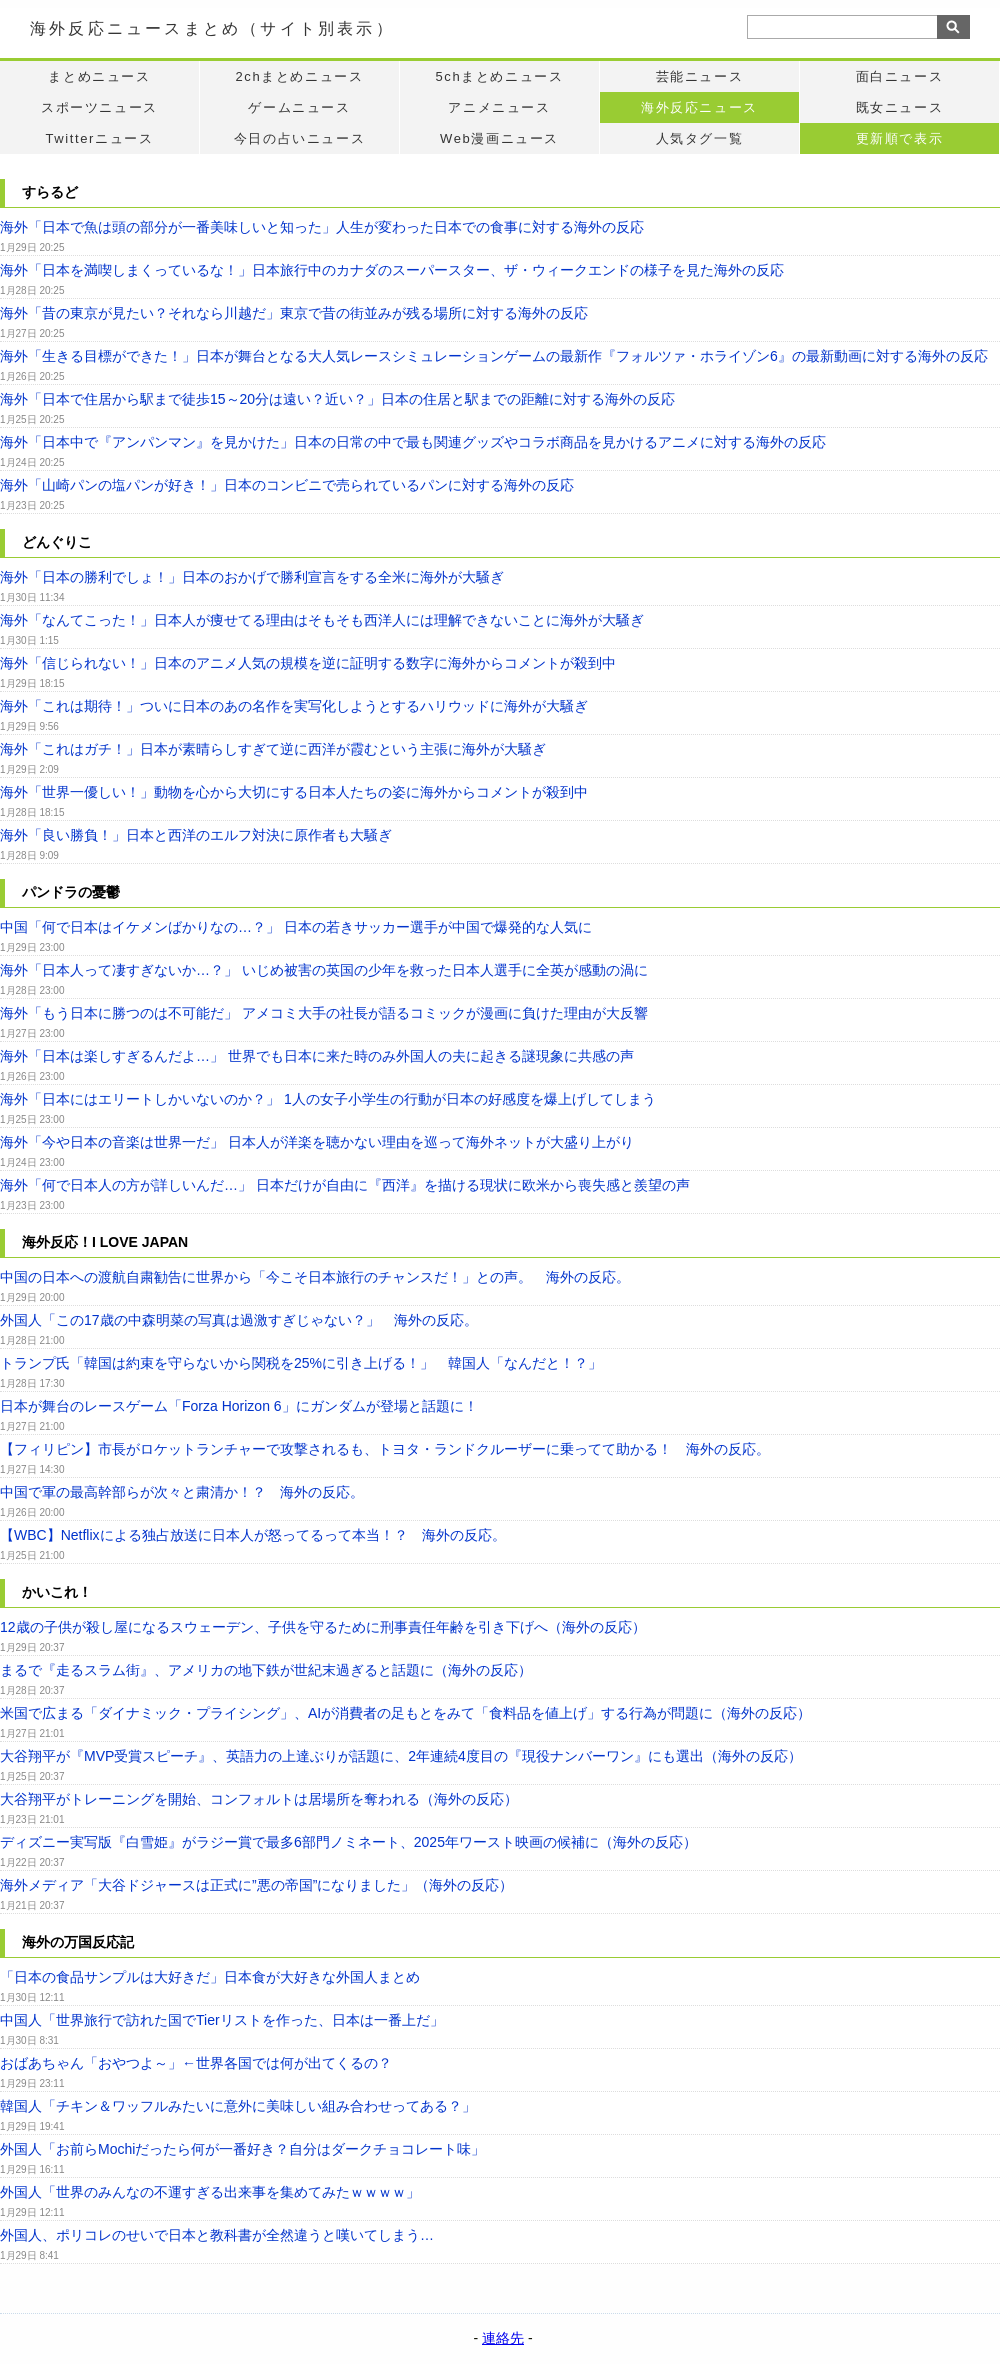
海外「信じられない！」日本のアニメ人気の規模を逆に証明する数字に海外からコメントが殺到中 (308, 663)
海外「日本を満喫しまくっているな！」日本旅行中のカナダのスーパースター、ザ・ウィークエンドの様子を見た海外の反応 (392, 270)
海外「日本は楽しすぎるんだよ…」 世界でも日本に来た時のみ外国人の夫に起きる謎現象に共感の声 (317, 1056)
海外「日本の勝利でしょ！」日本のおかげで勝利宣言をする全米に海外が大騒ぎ (252, 577)
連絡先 (503, 2338)
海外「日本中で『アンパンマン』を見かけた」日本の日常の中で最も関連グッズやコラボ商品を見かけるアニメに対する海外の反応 (413, 442)
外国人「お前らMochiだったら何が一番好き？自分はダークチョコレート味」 (242, 2149)
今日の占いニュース (299, 138)
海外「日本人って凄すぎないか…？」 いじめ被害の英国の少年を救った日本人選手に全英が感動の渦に (324, 970)
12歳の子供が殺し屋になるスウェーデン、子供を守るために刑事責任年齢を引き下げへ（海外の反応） (323, 1627)
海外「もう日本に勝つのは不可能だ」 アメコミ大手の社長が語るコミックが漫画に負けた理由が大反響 (324, 1013)
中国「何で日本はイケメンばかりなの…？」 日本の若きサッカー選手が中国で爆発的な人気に (296, 927)
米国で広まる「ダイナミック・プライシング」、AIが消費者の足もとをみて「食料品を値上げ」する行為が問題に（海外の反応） (405, 1713)
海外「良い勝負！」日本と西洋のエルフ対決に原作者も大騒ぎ (196, 835)
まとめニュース (99, 76)
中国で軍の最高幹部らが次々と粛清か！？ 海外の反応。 (182, 1492)
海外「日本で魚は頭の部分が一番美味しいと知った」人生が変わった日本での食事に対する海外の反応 (322, 227)
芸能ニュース (700, 76)
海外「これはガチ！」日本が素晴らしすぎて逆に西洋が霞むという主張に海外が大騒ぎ (273, 749)
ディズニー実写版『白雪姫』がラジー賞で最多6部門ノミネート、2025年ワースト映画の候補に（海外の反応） (348, 1842)
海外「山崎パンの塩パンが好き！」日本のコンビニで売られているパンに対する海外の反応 (287, 485)
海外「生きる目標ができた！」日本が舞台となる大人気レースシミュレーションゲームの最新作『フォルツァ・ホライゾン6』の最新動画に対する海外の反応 (494, 356)
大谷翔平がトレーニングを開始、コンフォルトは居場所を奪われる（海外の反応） (259, 1799)
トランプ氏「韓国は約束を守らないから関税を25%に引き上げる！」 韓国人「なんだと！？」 (301, 1363)
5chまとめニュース (500, 76)
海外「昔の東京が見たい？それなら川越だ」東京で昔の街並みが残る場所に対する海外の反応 (294, 313)
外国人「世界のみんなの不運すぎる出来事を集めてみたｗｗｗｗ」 (210, 2192)
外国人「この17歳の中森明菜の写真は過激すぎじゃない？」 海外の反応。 (239, 1320)
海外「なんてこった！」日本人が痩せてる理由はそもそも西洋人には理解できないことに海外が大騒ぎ (322, 620)
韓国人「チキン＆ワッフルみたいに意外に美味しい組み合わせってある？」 (238, 2106)
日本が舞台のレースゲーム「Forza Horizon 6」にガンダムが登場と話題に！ (239, 1406)
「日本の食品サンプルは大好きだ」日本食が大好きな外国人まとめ (210, 1977)
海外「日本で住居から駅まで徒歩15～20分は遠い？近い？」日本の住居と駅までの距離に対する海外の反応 (337, 399)
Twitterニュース (100, 138)
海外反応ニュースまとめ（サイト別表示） (212, 28)
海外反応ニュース (699, 107)
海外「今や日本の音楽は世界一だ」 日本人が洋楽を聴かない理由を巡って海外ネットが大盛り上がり (317, 1142)
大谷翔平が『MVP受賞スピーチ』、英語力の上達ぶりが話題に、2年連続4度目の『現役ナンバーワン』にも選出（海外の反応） (401, 1756)
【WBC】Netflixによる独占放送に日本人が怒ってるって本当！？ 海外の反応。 (253, 1535)
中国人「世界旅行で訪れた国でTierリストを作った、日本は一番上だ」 (222, 2020)
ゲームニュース (299, 107)
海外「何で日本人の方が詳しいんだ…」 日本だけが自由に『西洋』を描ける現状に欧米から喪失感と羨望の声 (345, 1185)
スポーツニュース (99, 107)
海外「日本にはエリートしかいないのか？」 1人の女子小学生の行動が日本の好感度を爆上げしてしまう (328, 1099)
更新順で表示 (900, 138)
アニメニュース (499, 107)
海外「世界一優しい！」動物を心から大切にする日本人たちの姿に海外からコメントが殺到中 (294, 792)
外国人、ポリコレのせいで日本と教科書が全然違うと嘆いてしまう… (217, 2235)
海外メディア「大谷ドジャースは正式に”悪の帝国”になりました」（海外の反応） (256, 1885)
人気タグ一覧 (700, 138)
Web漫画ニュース (499, 138)
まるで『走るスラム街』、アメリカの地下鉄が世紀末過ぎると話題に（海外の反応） (266, 1670)
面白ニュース (900, 76)
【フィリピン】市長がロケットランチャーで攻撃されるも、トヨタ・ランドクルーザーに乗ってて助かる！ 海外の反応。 (385, 1449)
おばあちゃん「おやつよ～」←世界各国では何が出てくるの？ (196, 2063)
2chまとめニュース (300, 76)
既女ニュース (900, 107)
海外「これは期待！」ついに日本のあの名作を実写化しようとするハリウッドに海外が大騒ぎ (294, 706)
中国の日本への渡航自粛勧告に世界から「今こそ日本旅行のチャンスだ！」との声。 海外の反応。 (315, 1277)
